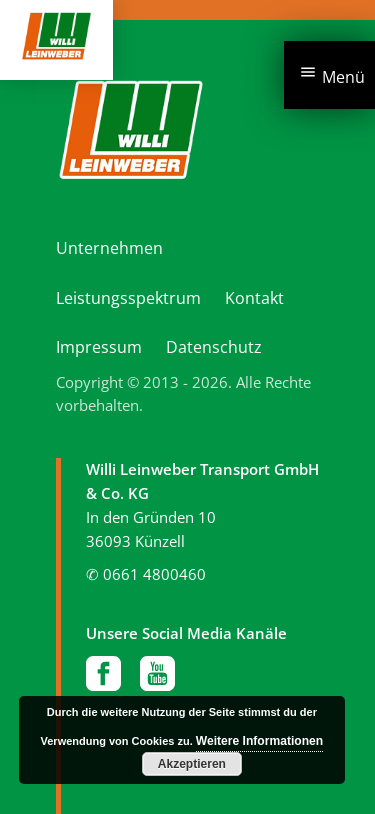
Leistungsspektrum (128, 298)
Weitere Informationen (259, 741)
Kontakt (254, 298)
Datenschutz (214, 347)
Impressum (99, 347)
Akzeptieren (192, 764)
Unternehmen (109, 248)
